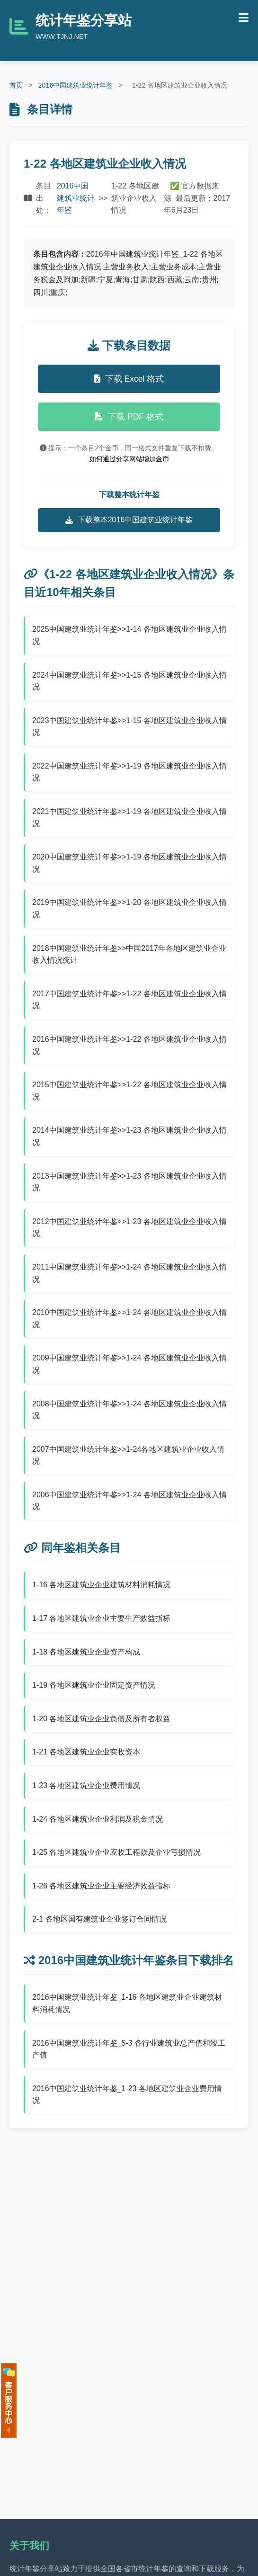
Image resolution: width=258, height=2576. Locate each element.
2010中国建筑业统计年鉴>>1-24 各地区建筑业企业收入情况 (129, 1318)
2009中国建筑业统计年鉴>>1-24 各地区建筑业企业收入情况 (129, 1364)
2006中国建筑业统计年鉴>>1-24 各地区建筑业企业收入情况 (129, 1501)
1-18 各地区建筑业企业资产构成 (86, 1652)
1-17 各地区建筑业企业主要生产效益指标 (101, 1618)
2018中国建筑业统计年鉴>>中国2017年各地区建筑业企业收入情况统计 (129, 954)
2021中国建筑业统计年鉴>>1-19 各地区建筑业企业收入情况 (129, 817)
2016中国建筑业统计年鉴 (75, 85)
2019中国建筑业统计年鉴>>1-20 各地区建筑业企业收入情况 (129, 908)
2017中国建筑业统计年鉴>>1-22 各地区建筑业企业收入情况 (129, 1000)
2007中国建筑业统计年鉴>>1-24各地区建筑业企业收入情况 (128, 1455)
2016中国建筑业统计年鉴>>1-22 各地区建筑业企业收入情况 (129, 1045)
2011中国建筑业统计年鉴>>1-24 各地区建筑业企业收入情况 (129, 1273)
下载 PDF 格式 (129, 416)
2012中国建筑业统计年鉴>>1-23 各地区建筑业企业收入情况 (129, 1227)
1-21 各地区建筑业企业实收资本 (86, 1752)
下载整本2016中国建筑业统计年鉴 (129, 520)
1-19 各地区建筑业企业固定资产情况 (93, 1685)
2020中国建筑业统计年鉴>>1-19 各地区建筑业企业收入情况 (129, 863)
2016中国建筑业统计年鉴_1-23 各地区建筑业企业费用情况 (127, 2094)
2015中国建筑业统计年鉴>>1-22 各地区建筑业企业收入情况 (129, 1091)
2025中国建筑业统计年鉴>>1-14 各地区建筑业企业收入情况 (129, 635)
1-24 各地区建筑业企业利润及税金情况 (97, 1819)
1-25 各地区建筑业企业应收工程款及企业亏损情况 (116, 1852)
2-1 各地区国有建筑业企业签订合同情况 (99, 1919)
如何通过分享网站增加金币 (129, 459)
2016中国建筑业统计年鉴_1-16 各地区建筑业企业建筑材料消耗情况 (127, 2003)
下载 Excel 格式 (129, 379)
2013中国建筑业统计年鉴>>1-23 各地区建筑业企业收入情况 (129, 1182)
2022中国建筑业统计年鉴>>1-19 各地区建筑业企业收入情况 (129, 772)
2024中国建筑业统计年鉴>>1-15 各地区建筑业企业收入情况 (129, 681)
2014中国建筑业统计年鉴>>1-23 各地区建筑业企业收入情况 (129, 1136)
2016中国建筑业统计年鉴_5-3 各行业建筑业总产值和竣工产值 (128, 2049)
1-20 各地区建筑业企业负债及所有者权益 (101, 1719)
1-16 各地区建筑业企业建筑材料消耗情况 (101, 1585)
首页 (16, 85)
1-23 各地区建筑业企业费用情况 (86, 1785)
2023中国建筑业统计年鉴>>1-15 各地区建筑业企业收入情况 (129, 726)
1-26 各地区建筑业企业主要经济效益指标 (101, 1886)
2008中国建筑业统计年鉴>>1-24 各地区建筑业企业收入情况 (129, 1410)
